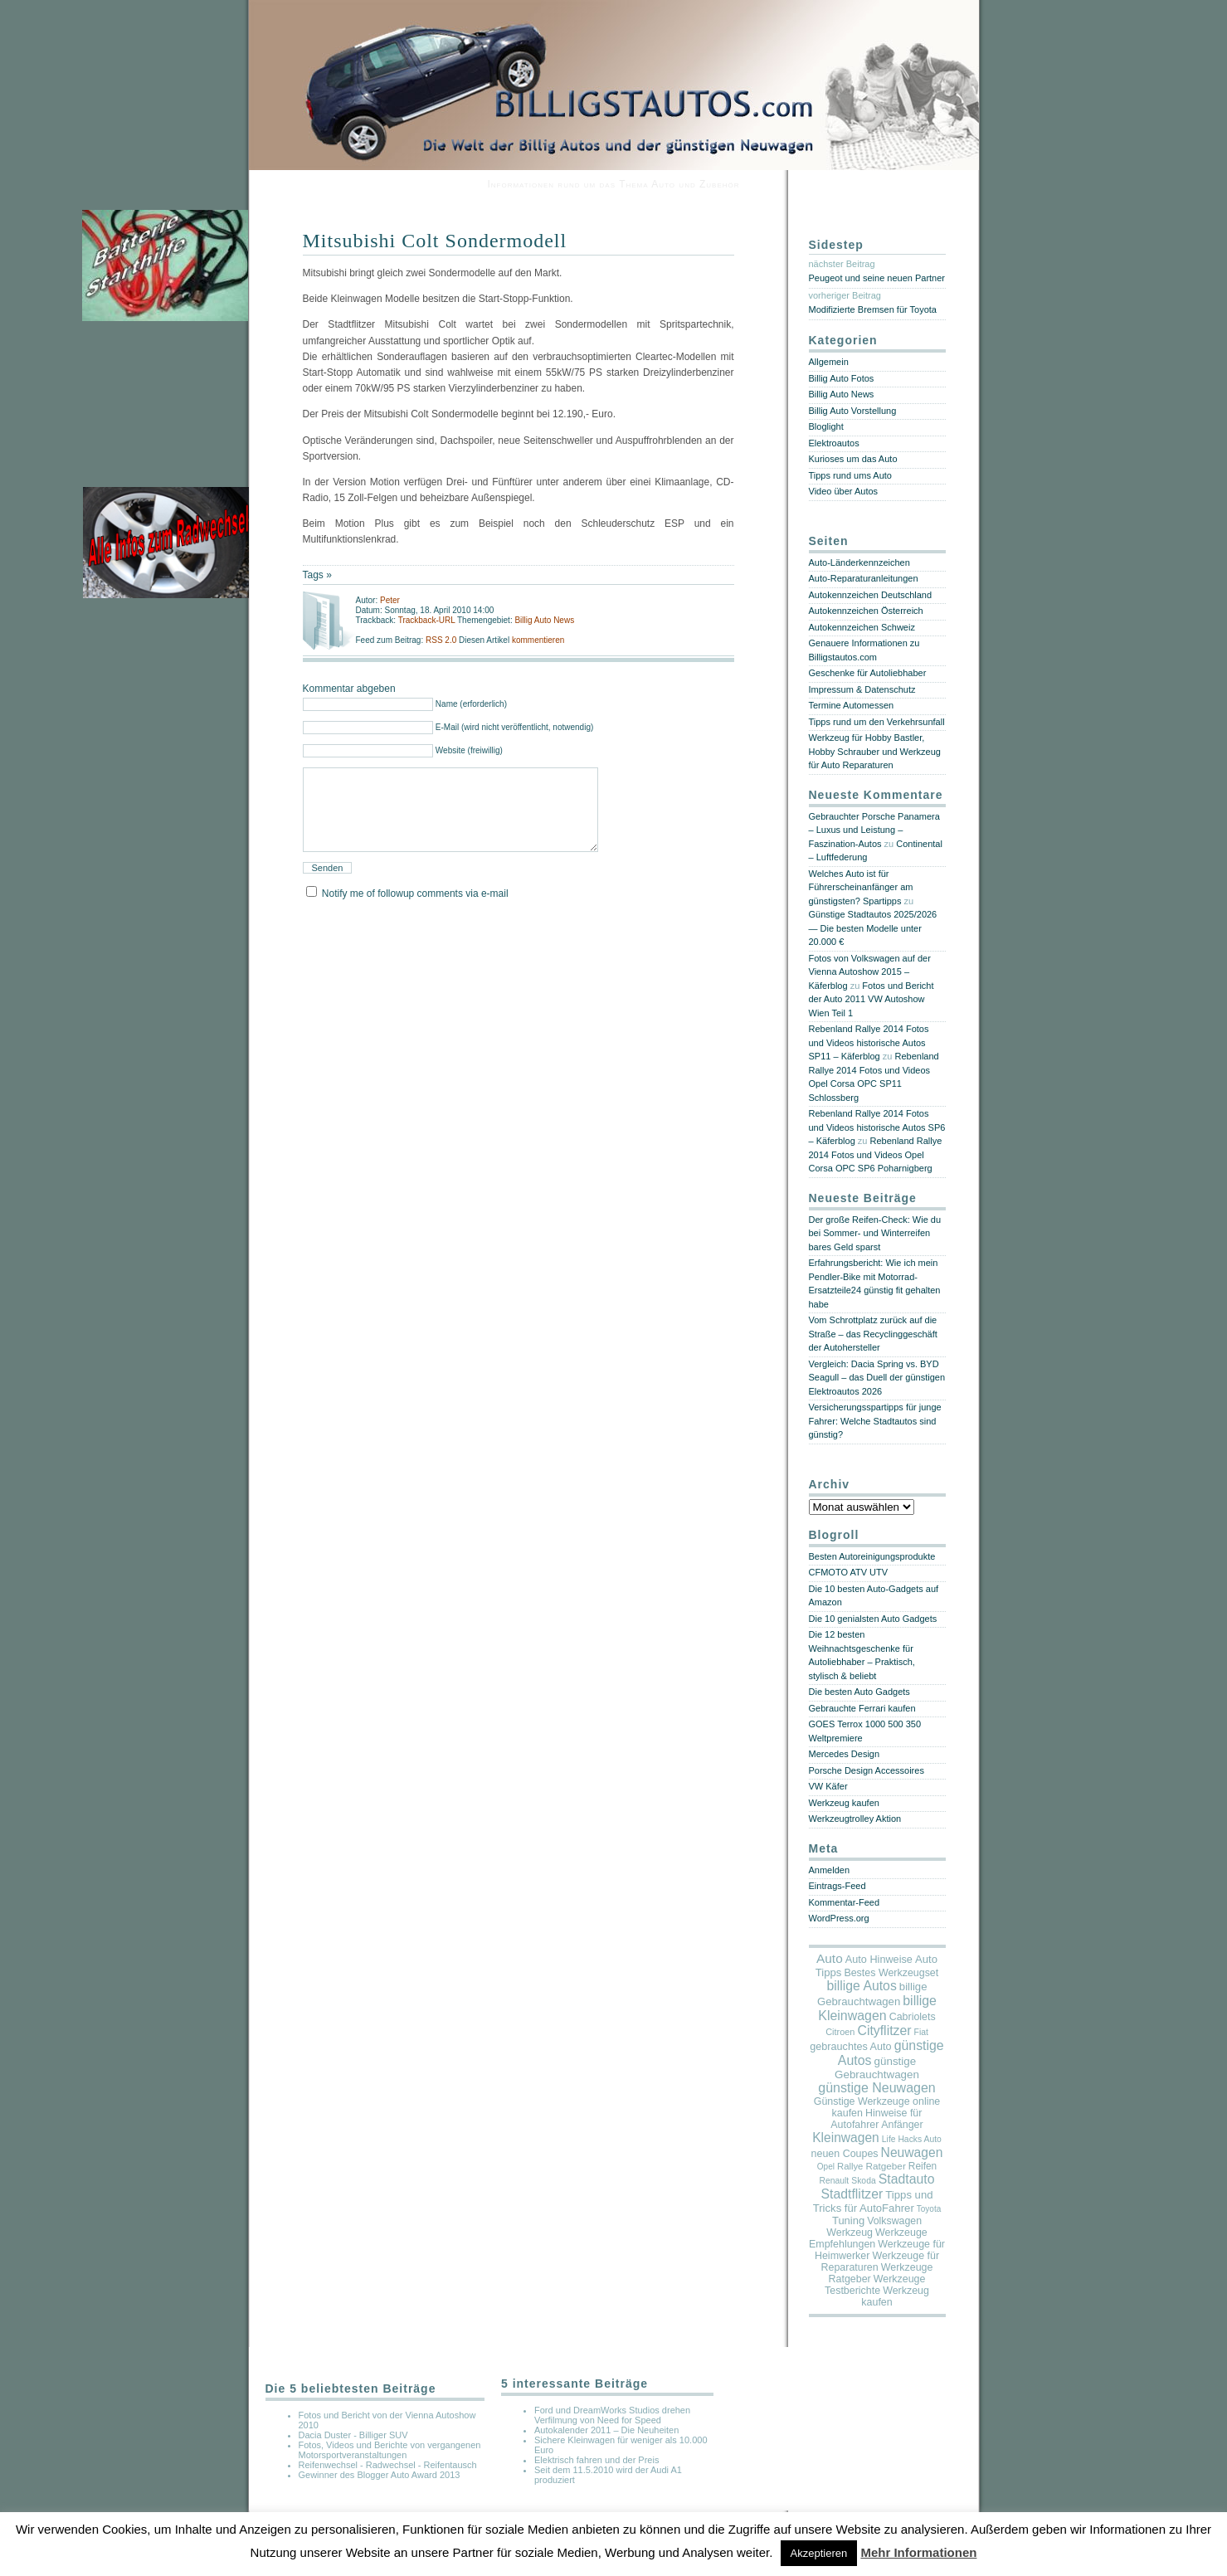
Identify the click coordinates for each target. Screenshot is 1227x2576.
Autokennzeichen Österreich (866, 611)
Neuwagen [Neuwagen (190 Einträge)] (912, 2152)
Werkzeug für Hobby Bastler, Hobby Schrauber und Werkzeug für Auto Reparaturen (875, 751)
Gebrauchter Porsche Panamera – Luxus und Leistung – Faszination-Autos (874, 830)
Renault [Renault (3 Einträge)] (835, 2180)
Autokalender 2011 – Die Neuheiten (606, 2430)
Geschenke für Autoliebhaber (868, 673)
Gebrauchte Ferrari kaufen (862, 1708)
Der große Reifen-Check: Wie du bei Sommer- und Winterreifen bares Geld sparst (875, 1233)
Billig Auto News (544, 620)
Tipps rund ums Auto (850, 475)
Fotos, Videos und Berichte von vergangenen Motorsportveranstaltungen (390, 2450)
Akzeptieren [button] (819, 2553)
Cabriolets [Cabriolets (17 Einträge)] (912, 2017)
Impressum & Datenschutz (862, 689)
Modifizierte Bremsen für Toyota (873, 309)
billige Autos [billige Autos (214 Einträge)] (861, 1986)
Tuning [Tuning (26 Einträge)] (848, 2220)
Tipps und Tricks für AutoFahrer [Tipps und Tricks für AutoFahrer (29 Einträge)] (873, 2201)
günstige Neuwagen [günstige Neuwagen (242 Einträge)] (876, 2088)
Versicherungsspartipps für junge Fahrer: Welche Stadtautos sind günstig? (875, 1420)
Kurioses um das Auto (853, 459)
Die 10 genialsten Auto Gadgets (873, 1619)
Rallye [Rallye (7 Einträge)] (850, 2166)
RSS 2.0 (442, 640)
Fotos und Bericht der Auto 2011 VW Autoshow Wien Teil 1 (871, 999)
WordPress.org (839, 1918)
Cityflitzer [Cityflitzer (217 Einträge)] (884, 2030)
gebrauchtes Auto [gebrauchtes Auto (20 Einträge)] (850, 2047)
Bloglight (826, 426)
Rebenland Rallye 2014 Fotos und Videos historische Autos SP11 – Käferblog (869, 1042)
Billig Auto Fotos (841, 378)
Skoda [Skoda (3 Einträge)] (863, 2180)
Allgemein (829, 362)
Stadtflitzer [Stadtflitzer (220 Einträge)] (852, 2194)
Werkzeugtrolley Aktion (855, 1819)
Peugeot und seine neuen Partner (877, 278)
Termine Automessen (851, 705)
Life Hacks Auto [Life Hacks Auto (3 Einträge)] (912, 2139)
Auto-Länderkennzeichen (859, 562)
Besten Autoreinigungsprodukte (872, 1556)
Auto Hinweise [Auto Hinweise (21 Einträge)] (879, 1959)
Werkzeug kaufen (844, 1803)
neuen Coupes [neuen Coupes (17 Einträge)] (845, 2154)
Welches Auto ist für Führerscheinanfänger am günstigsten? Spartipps (861, 887)
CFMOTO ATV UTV (849, 1572)
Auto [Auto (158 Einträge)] (829, 1958)
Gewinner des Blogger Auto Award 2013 (379, 2475)
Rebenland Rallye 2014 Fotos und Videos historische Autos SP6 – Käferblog (877, 1127)
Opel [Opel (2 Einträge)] (826, 2166)
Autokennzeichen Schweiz (862, 627)
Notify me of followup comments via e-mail (415, 913)
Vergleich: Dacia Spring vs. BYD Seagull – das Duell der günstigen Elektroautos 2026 (877, 1377)
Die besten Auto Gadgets (859, 1692)
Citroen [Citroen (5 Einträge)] (840, 2032)
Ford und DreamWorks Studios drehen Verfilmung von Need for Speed (612, 2415)
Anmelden (829, 1870)
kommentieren (538, 640)
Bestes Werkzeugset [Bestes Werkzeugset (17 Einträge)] (891, 1973)
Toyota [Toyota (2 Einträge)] (929, 2208)
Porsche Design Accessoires (866, 1770)
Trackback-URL (426, 620)
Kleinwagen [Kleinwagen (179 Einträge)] (845, 2137)
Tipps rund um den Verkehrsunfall (877, 722)
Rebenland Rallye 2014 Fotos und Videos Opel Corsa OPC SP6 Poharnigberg (875, 1154)
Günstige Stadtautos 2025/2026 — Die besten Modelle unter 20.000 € (873, 928)
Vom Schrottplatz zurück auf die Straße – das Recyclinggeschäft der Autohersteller (873, 1333)
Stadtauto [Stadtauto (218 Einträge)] (907, 2179)
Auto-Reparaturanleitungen (863, 578)
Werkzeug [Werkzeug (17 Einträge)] (849, 2232)
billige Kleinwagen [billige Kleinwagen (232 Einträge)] (877, 2008)
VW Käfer (828, 1786)
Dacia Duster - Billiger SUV (353, 2435)
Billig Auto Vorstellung (853, 411)
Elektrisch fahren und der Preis (596, 2460)
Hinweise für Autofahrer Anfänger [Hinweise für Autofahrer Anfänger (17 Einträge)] (876, 2118)
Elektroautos (834, 443)
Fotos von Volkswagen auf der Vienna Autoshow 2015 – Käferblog (870, 972)
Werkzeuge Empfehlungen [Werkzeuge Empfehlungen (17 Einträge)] (868, 2238)
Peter (390, 600)
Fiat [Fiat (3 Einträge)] (921, 2032)
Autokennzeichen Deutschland (870, 595)
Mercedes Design (844, 1754)
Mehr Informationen (918, 2552)
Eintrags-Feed (837, 1886)
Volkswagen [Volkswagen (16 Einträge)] (894, 2221)
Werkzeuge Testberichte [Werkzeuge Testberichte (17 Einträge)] (875, 2284)
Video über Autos (844, 491)
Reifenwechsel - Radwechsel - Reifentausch (388, 2465)
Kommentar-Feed (844, 1902)
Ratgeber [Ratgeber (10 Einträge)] (885, 2165)
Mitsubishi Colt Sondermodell (435, 240)
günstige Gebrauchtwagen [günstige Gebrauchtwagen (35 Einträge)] (877, 2068)
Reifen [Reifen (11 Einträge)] (922, 2166)
